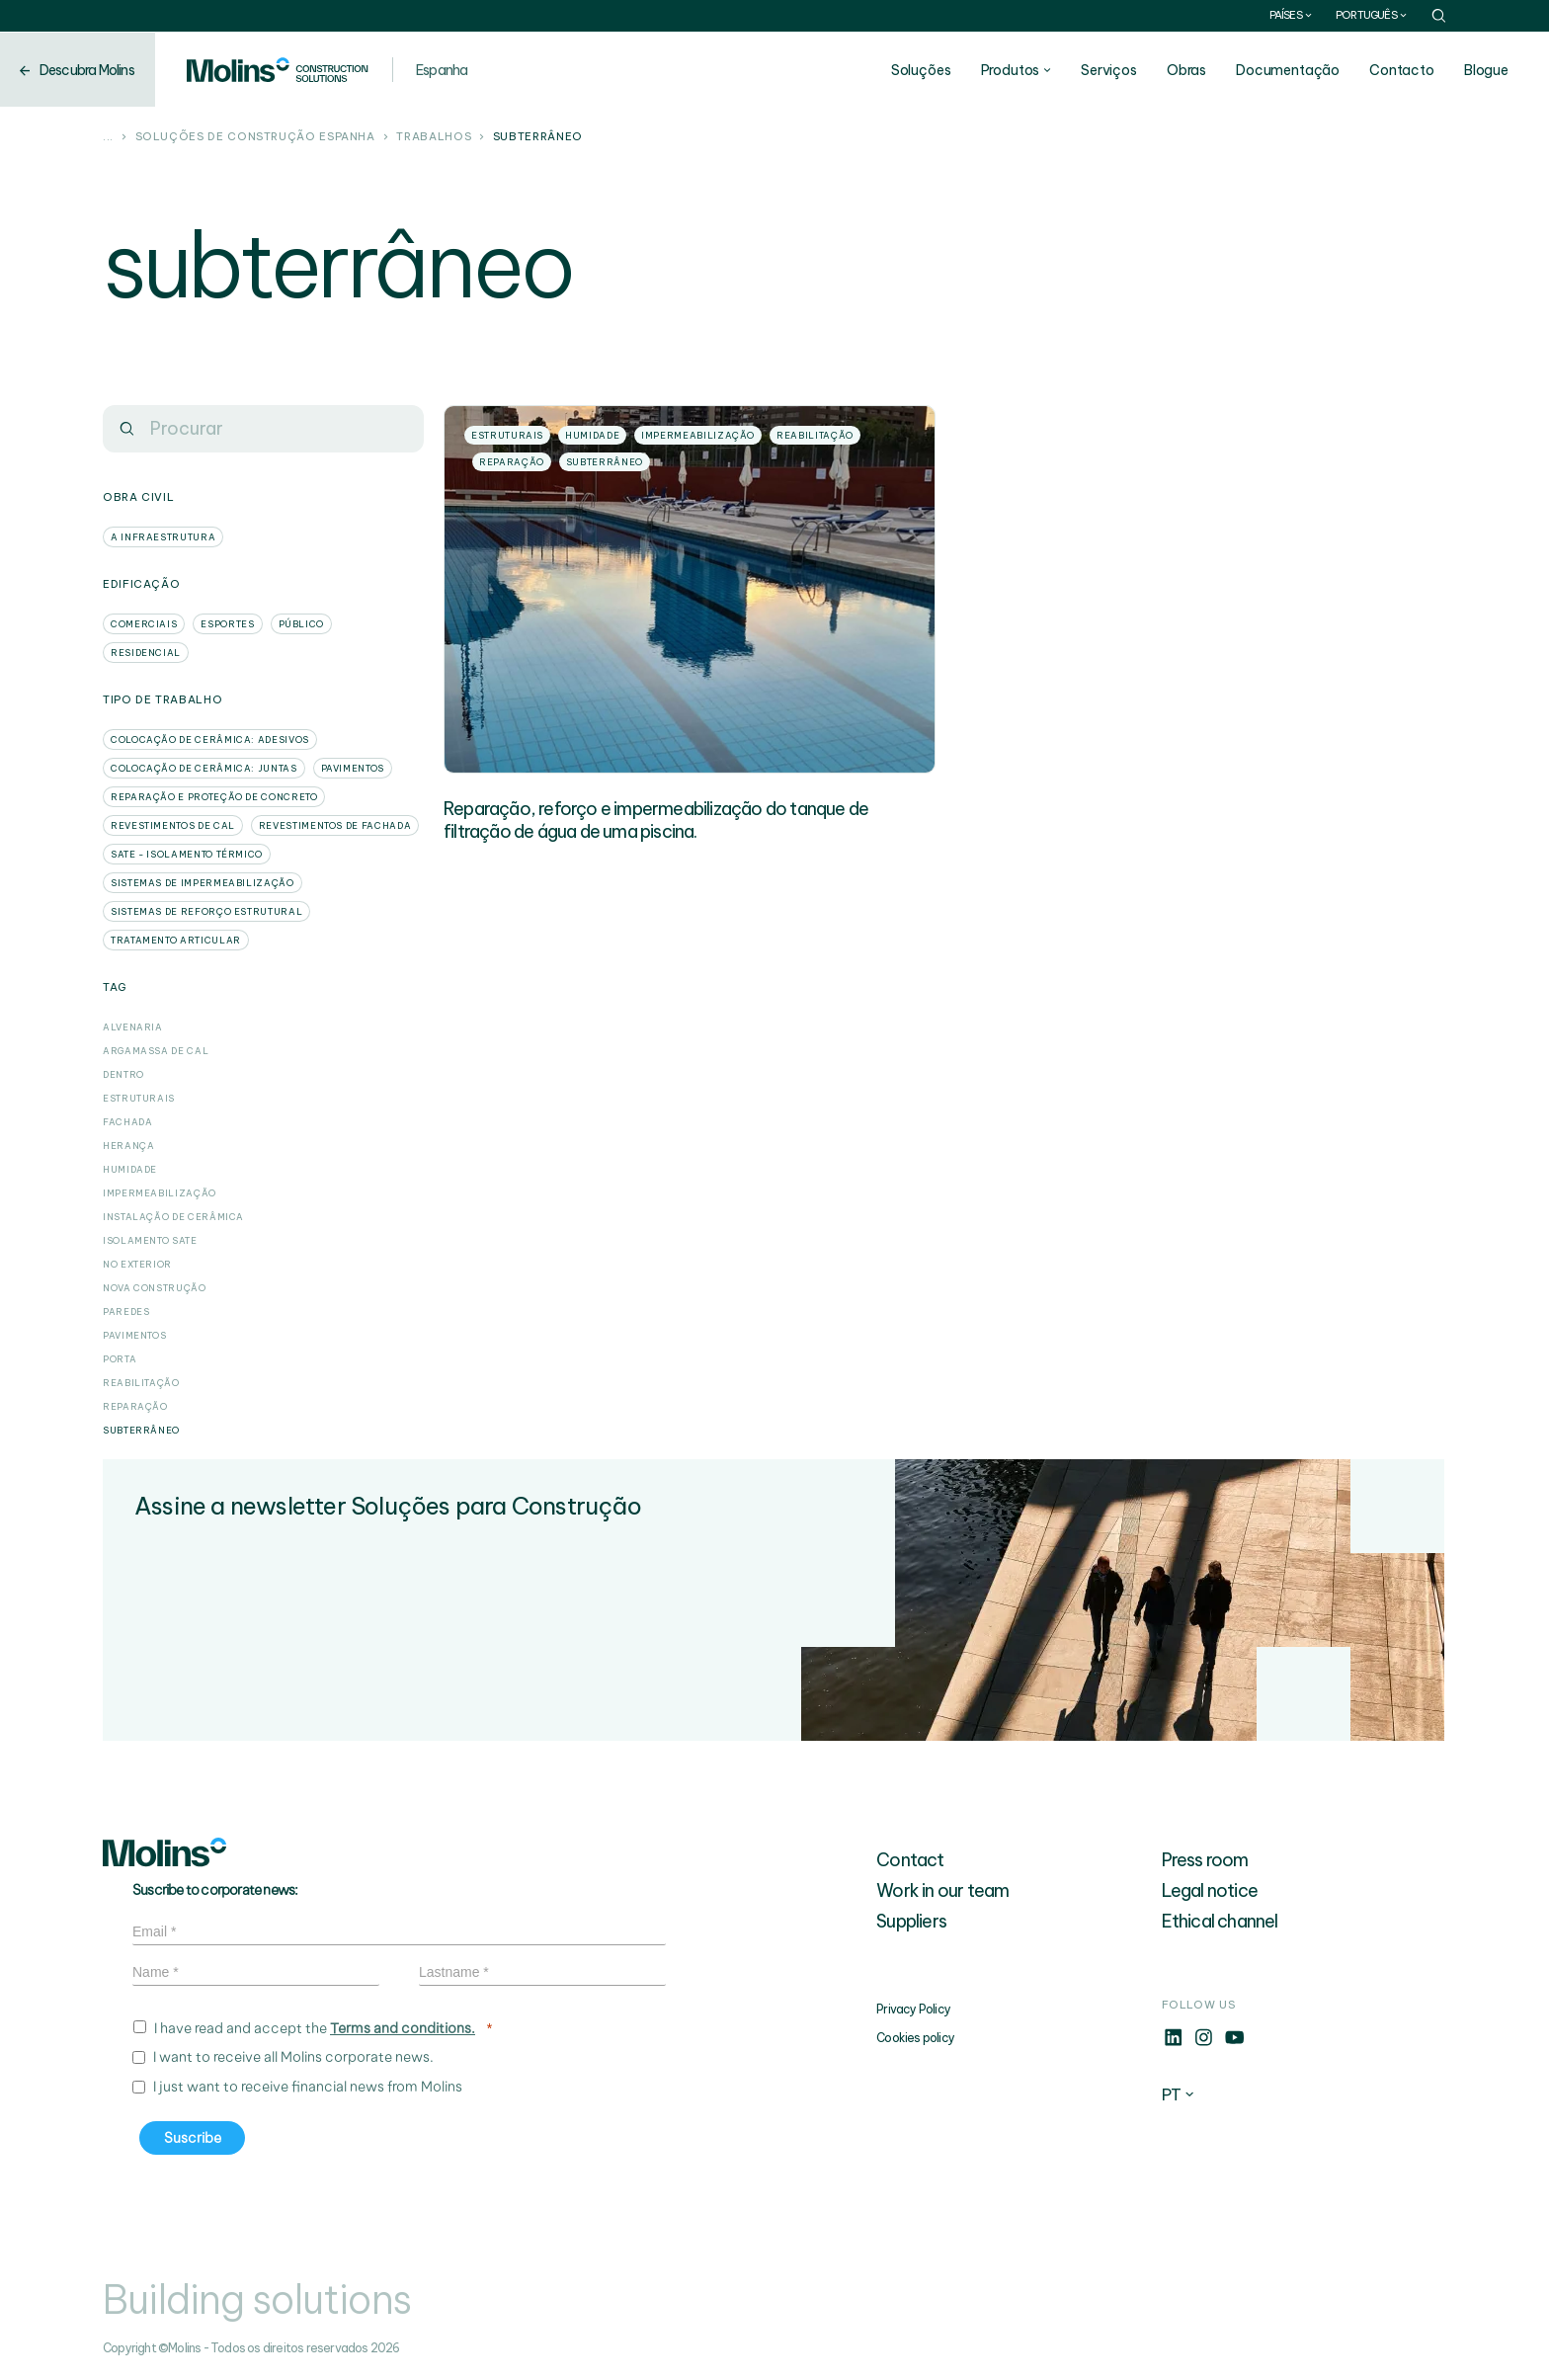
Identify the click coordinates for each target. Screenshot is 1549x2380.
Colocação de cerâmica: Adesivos (210, 739)
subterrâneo (141, 1430)
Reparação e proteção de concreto (214, 796)
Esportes (227, 623)
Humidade (130, 1169)
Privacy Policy (913, 2009)
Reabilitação (141, 1382)
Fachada (127, 1121)
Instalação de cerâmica (173, 1216)
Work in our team (942, 1890)
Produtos (1011, 70)
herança (128, 1145)
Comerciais (144, 623)
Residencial (146, 652)
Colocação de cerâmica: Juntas (204, 768)
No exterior (137, 1264)
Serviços (1110, 70)
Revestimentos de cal (173, 825)
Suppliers (911, 1921)
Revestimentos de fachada (335, 825)
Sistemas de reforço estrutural (206, 911)
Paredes (126, 1311)
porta (119, 1359)
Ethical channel (1220, 1921)
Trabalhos (433, 137)
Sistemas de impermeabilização (202, 882)
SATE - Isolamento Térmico (187, 854)
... (108, 137)
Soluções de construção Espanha (255, 137)
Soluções (922, 70)
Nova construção (154, 1287)
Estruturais (139, 1098)
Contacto (1402, 70)
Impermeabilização (159, 1193)
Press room (1205, 1859)
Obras (1187, 70)
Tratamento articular (176, 940)
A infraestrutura (163, 537)
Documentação (1289, 70)
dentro (123, 1074)
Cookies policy (915, 2037)
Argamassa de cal (155, 1050)
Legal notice (1210, 1890)
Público (301, 623)
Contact (909, 1859)
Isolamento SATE (150, 1240)
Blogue (1487, 70)
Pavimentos (352, 768)
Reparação (135, 1406)
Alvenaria (133, 1027)
